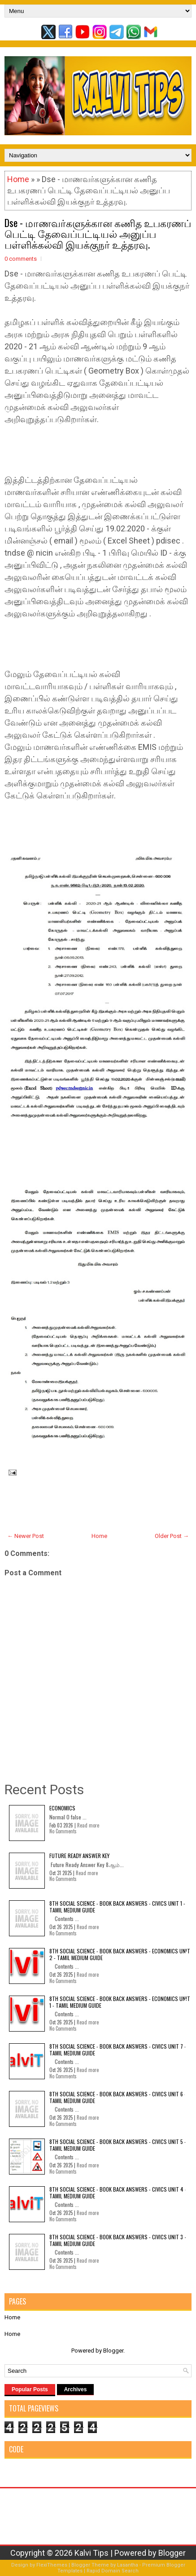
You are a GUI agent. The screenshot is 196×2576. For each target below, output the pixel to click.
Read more (88, 1825)
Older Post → (172, 1536)
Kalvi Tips (91, 2553)
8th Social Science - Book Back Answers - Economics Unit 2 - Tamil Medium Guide (119, 1954)
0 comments (20, 258)
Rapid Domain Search (113, 2571)
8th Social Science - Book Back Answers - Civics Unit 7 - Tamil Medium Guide (117, 2049)
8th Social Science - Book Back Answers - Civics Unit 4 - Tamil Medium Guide (118, 2192)
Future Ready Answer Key (79, 1855)
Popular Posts (30, 2389)
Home (18, 179)
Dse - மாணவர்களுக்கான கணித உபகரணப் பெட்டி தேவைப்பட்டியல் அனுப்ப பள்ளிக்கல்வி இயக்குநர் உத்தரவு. (97, 233)
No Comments (63, 1831)
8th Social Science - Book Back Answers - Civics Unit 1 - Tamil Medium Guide (117, 1906)
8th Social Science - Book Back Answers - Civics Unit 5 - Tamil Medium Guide (117, 2145)
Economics (62, 1808)
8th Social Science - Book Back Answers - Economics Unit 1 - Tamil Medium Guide (119, 2002)
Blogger (113, 2350)
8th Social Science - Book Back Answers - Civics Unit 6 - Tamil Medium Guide (117, 2097)
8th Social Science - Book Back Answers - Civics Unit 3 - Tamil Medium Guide (117, 2240)
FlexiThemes (51, 2565)
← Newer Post (25, 1536)
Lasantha (127, 2565)
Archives (75, 2389)
